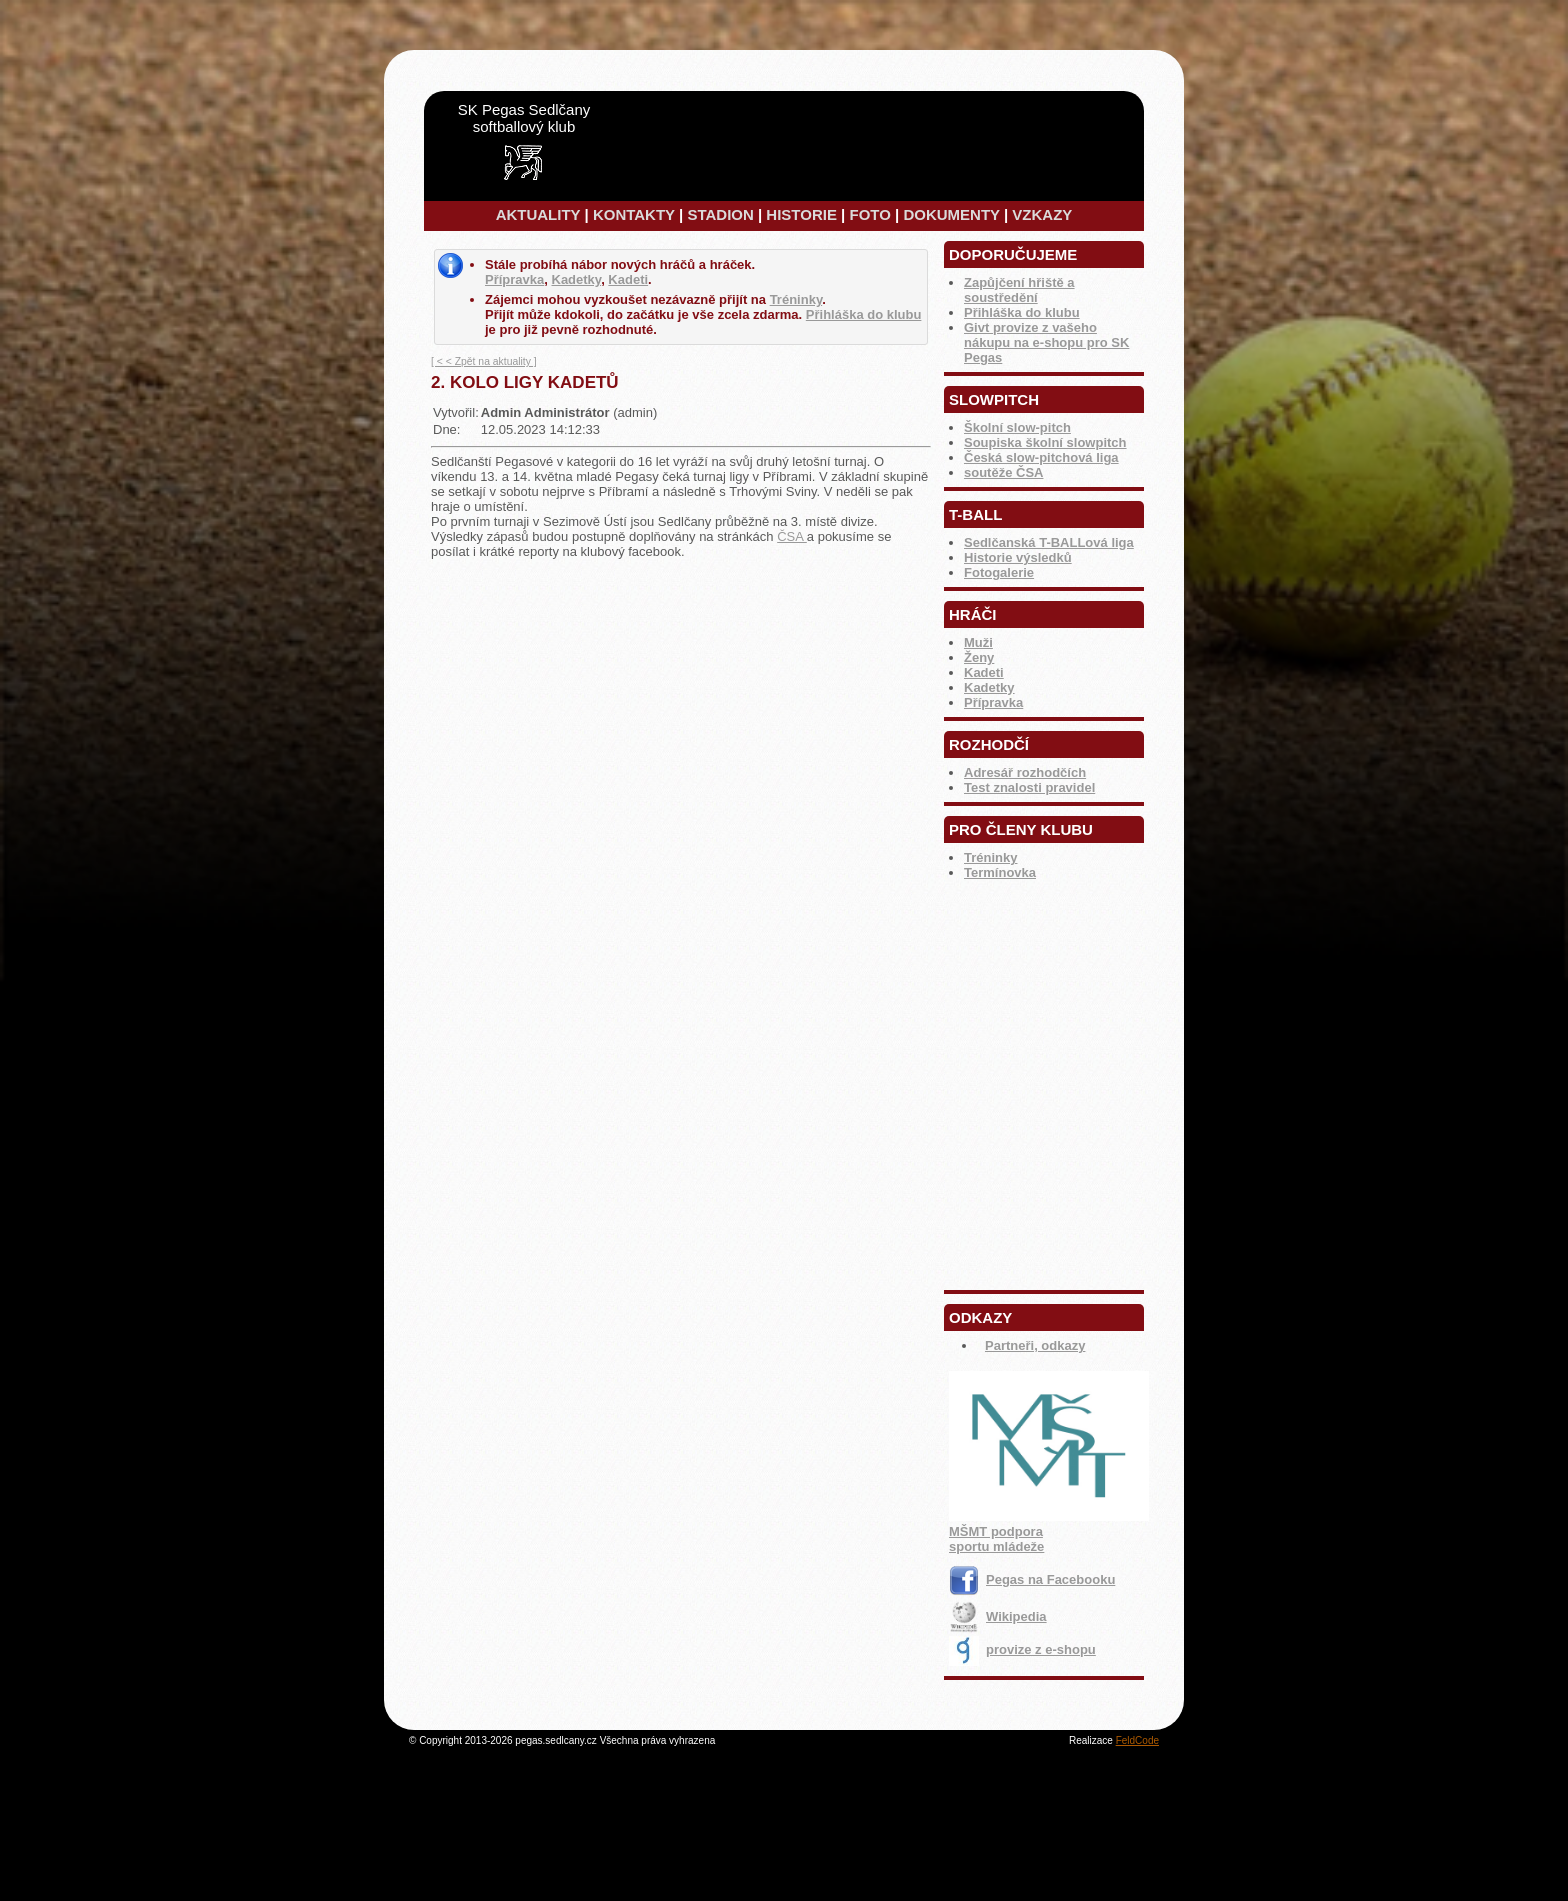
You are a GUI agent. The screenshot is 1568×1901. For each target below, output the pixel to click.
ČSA (792, 536)
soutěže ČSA (1003, 472)
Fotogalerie (999, 572)
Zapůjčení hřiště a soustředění (1019, 290)
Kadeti (984, 672)
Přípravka (993, 702)
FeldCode (1137, 1740)
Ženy (979, 657)
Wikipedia (998, 1616)
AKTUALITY (538, 214)
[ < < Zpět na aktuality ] (484, 361)
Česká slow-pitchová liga (1041, 457)
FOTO (869, 214)
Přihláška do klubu (1022, 312)
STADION (720, 214)
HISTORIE (801, 214)
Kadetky (989, 687)
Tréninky (990, 857)
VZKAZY (1042, 214)
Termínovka (1000, 872)
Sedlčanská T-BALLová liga (1049, 542)
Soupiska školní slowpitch (1045, 442)
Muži (978, 642)
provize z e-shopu (1022, 1649)
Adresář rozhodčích (1025, 772)
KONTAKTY (634, 214)
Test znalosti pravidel (1029, 787)
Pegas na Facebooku (1032, 1579)
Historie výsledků (1018, 557)
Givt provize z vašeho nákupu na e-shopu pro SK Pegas (1046, 342)
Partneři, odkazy (1035, 1345)
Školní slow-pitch (1017, 427)
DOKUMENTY (951, 214)
